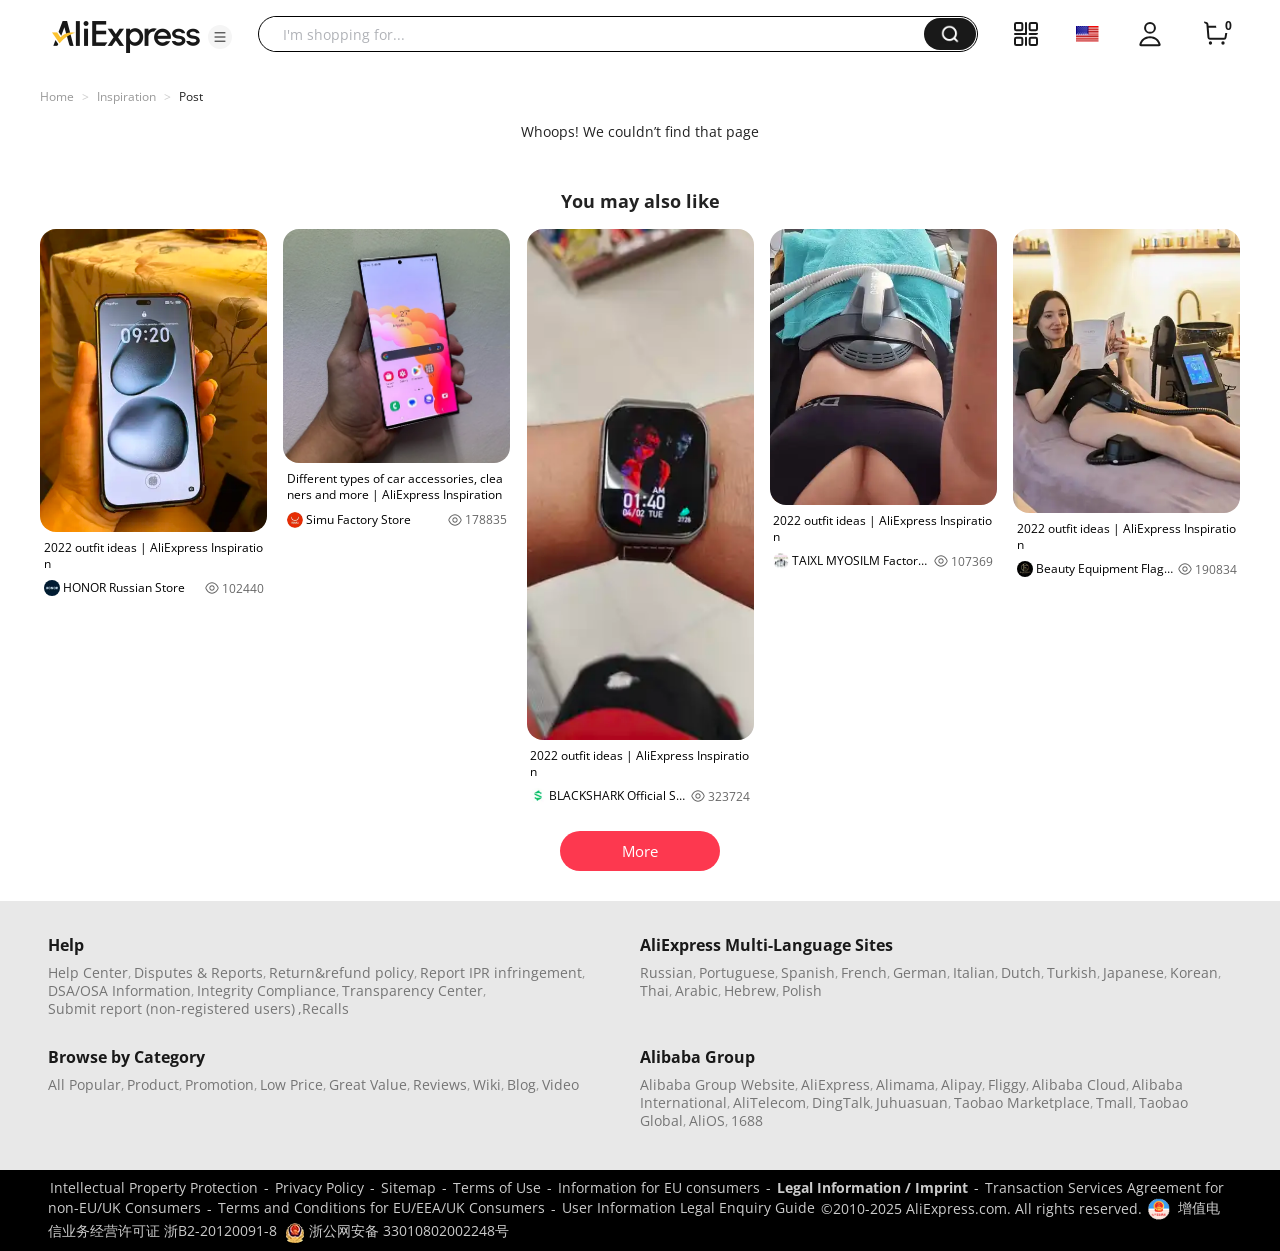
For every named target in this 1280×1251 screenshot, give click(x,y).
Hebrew (750, 990)
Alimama (905, 1084)
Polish (802, 990)
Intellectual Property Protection (154, 1187)
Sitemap (408, 1187)
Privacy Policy (319, 1187)
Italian (974, 972)
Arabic (696, 990)
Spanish (808, 972)
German (920, 972)
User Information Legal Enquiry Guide (688, 1207)
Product (153, 1084)
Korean (1194, 972)
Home (57, 96)
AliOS (707, 1120)
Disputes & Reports (198, 972)
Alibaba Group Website (717, 1084)
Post (191, 96)
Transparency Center (412, 990)
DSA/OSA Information (119, 990)
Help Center (88, 972)
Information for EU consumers (659, 1187)
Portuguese (737, 972)
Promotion (219, 1084)
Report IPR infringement (501, 972)
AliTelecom (769, 1102)
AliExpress (835, 1084)
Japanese (1133, 972)
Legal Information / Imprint (872, 1187)
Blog (521, 1084)
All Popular (84, 1084)
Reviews (440, 1084)
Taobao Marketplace (1022, 1102)
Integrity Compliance (266, 990)
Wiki (487, 1084)
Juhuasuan (912, 1102)
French (864, 972)
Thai (654, 990)
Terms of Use (497, 1187)
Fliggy (1007, 1084)
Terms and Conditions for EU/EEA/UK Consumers (381, 1207)
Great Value (368, 1084)
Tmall (1114, 1102)
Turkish (1072, 972)
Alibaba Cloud (1079, 1084)
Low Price (291, 1084)
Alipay (961, 1084)
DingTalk (841, 1102)
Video (560, 1084)
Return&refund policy (341, 972)
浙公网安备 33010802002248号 (397, 1230)
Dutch (1021, 972)
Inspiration (126, 96)
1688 (747, 1120)
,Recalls (323, 1008)
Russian (666, 972)
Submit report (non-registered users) (171, 1008)
